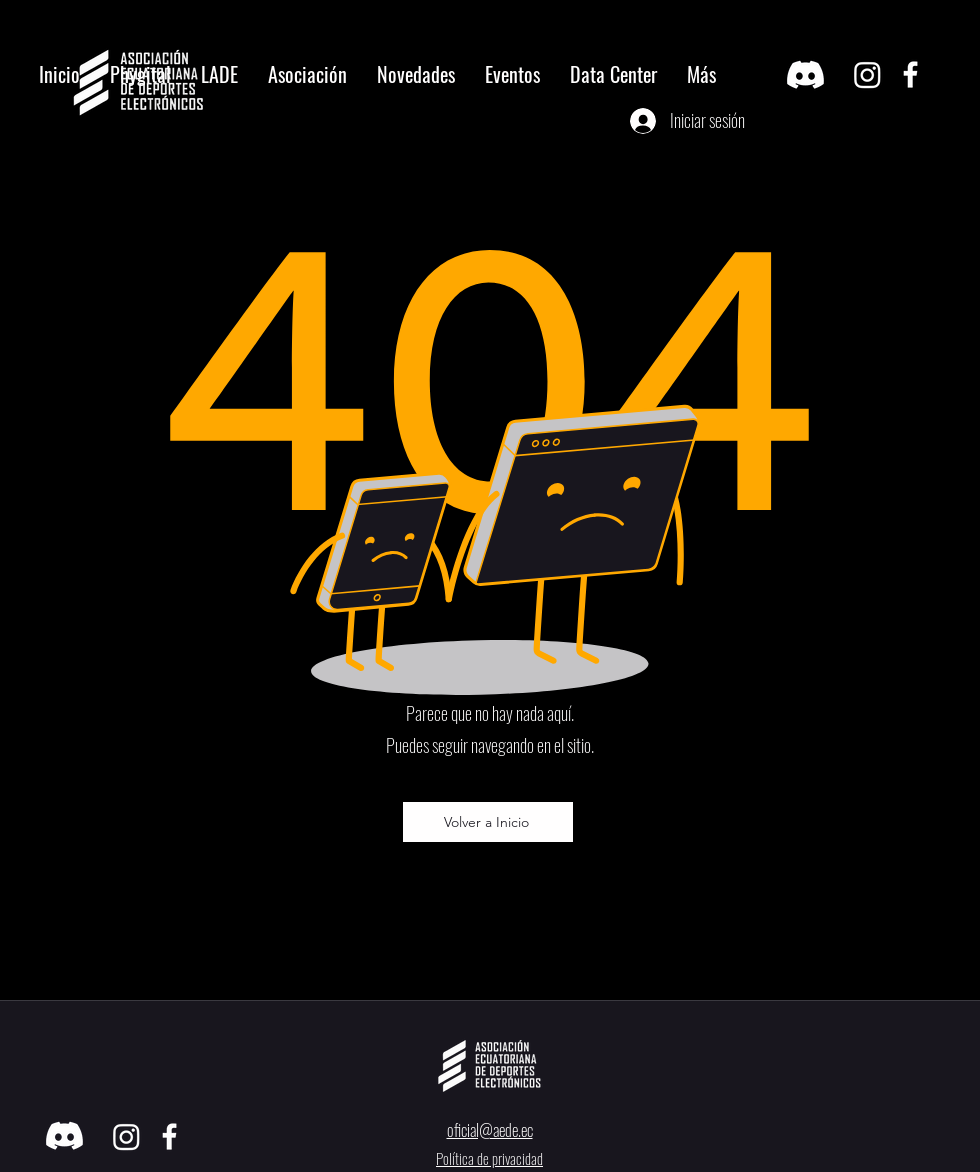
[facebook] (910, 74)
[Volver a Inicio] (488, 822)
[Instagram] (867, 74)
